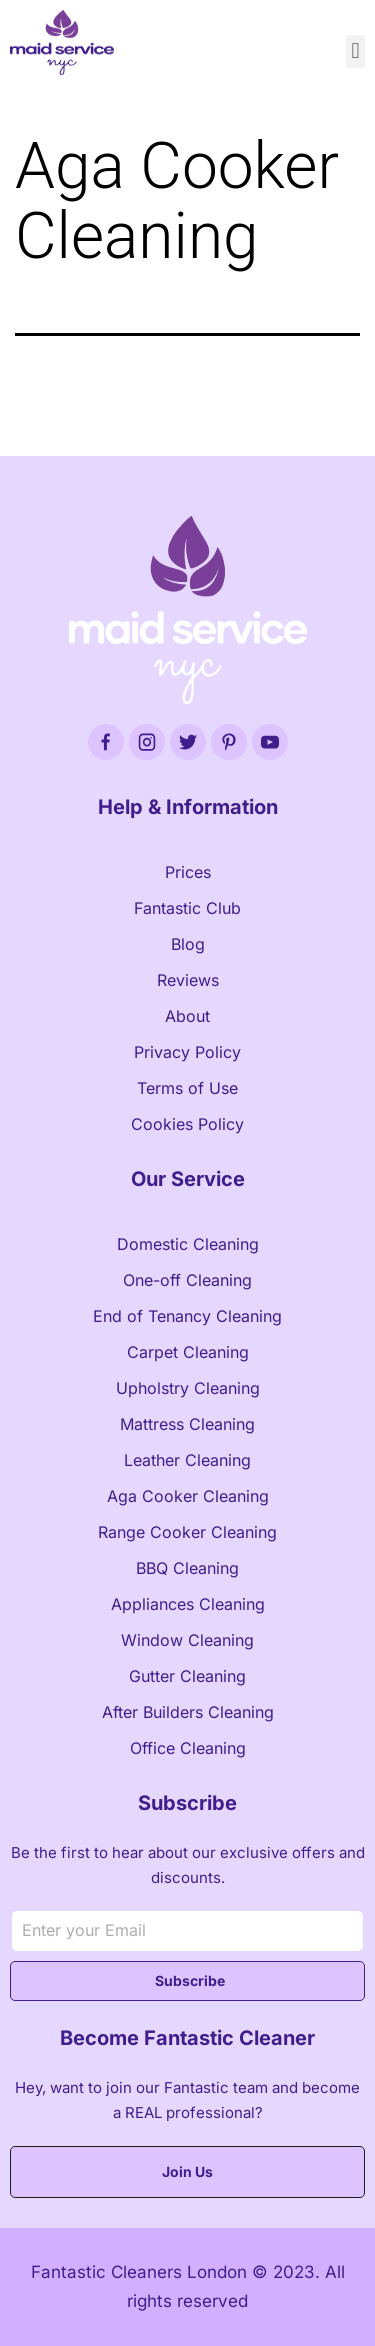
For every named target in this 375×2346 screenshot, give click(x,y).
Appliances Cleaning (188, 1604)
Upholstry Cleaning (188, 1388)
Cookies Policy (187, 1124)
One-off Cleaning (187, 1280)
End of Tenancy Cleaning (187, 1316)
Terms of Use (187, 1088)
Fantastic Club (187, 908)
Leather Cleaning (187, 1460)
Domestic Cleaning (188, 1244)
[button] (355, 51)
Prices (188, 872)
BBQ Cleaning (187, 1568)
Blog (188, 944)
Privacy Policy (187, 1052)
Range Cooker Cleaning (187, 1532)
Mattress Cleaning (187, 1424)
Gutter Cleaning (187, 1676)
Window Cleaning (187, 1640)
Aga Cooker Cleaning (188, 1496)
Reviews (188, 980)
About (187, 1016)
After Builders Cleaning (188, 1712)
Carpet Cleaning (188, 1352)
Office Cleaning (188, 1748)
